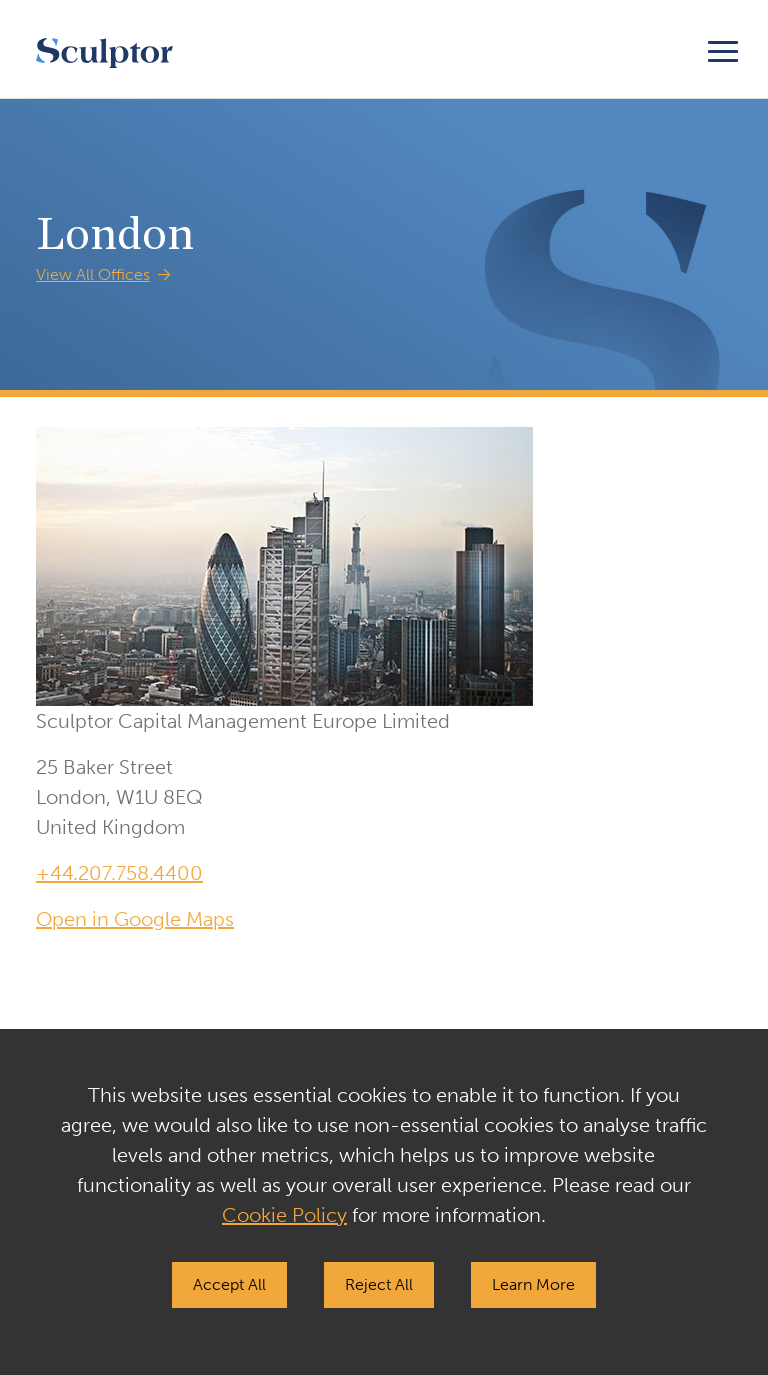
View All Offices (93, 274)
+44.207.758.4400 (119, 873)
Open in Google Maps (135, 919)
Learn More (533, 1284)
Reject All (379, 1284)
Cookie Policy (284, 1215)
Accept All (229, 1284)
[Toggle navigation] (723, 48)
